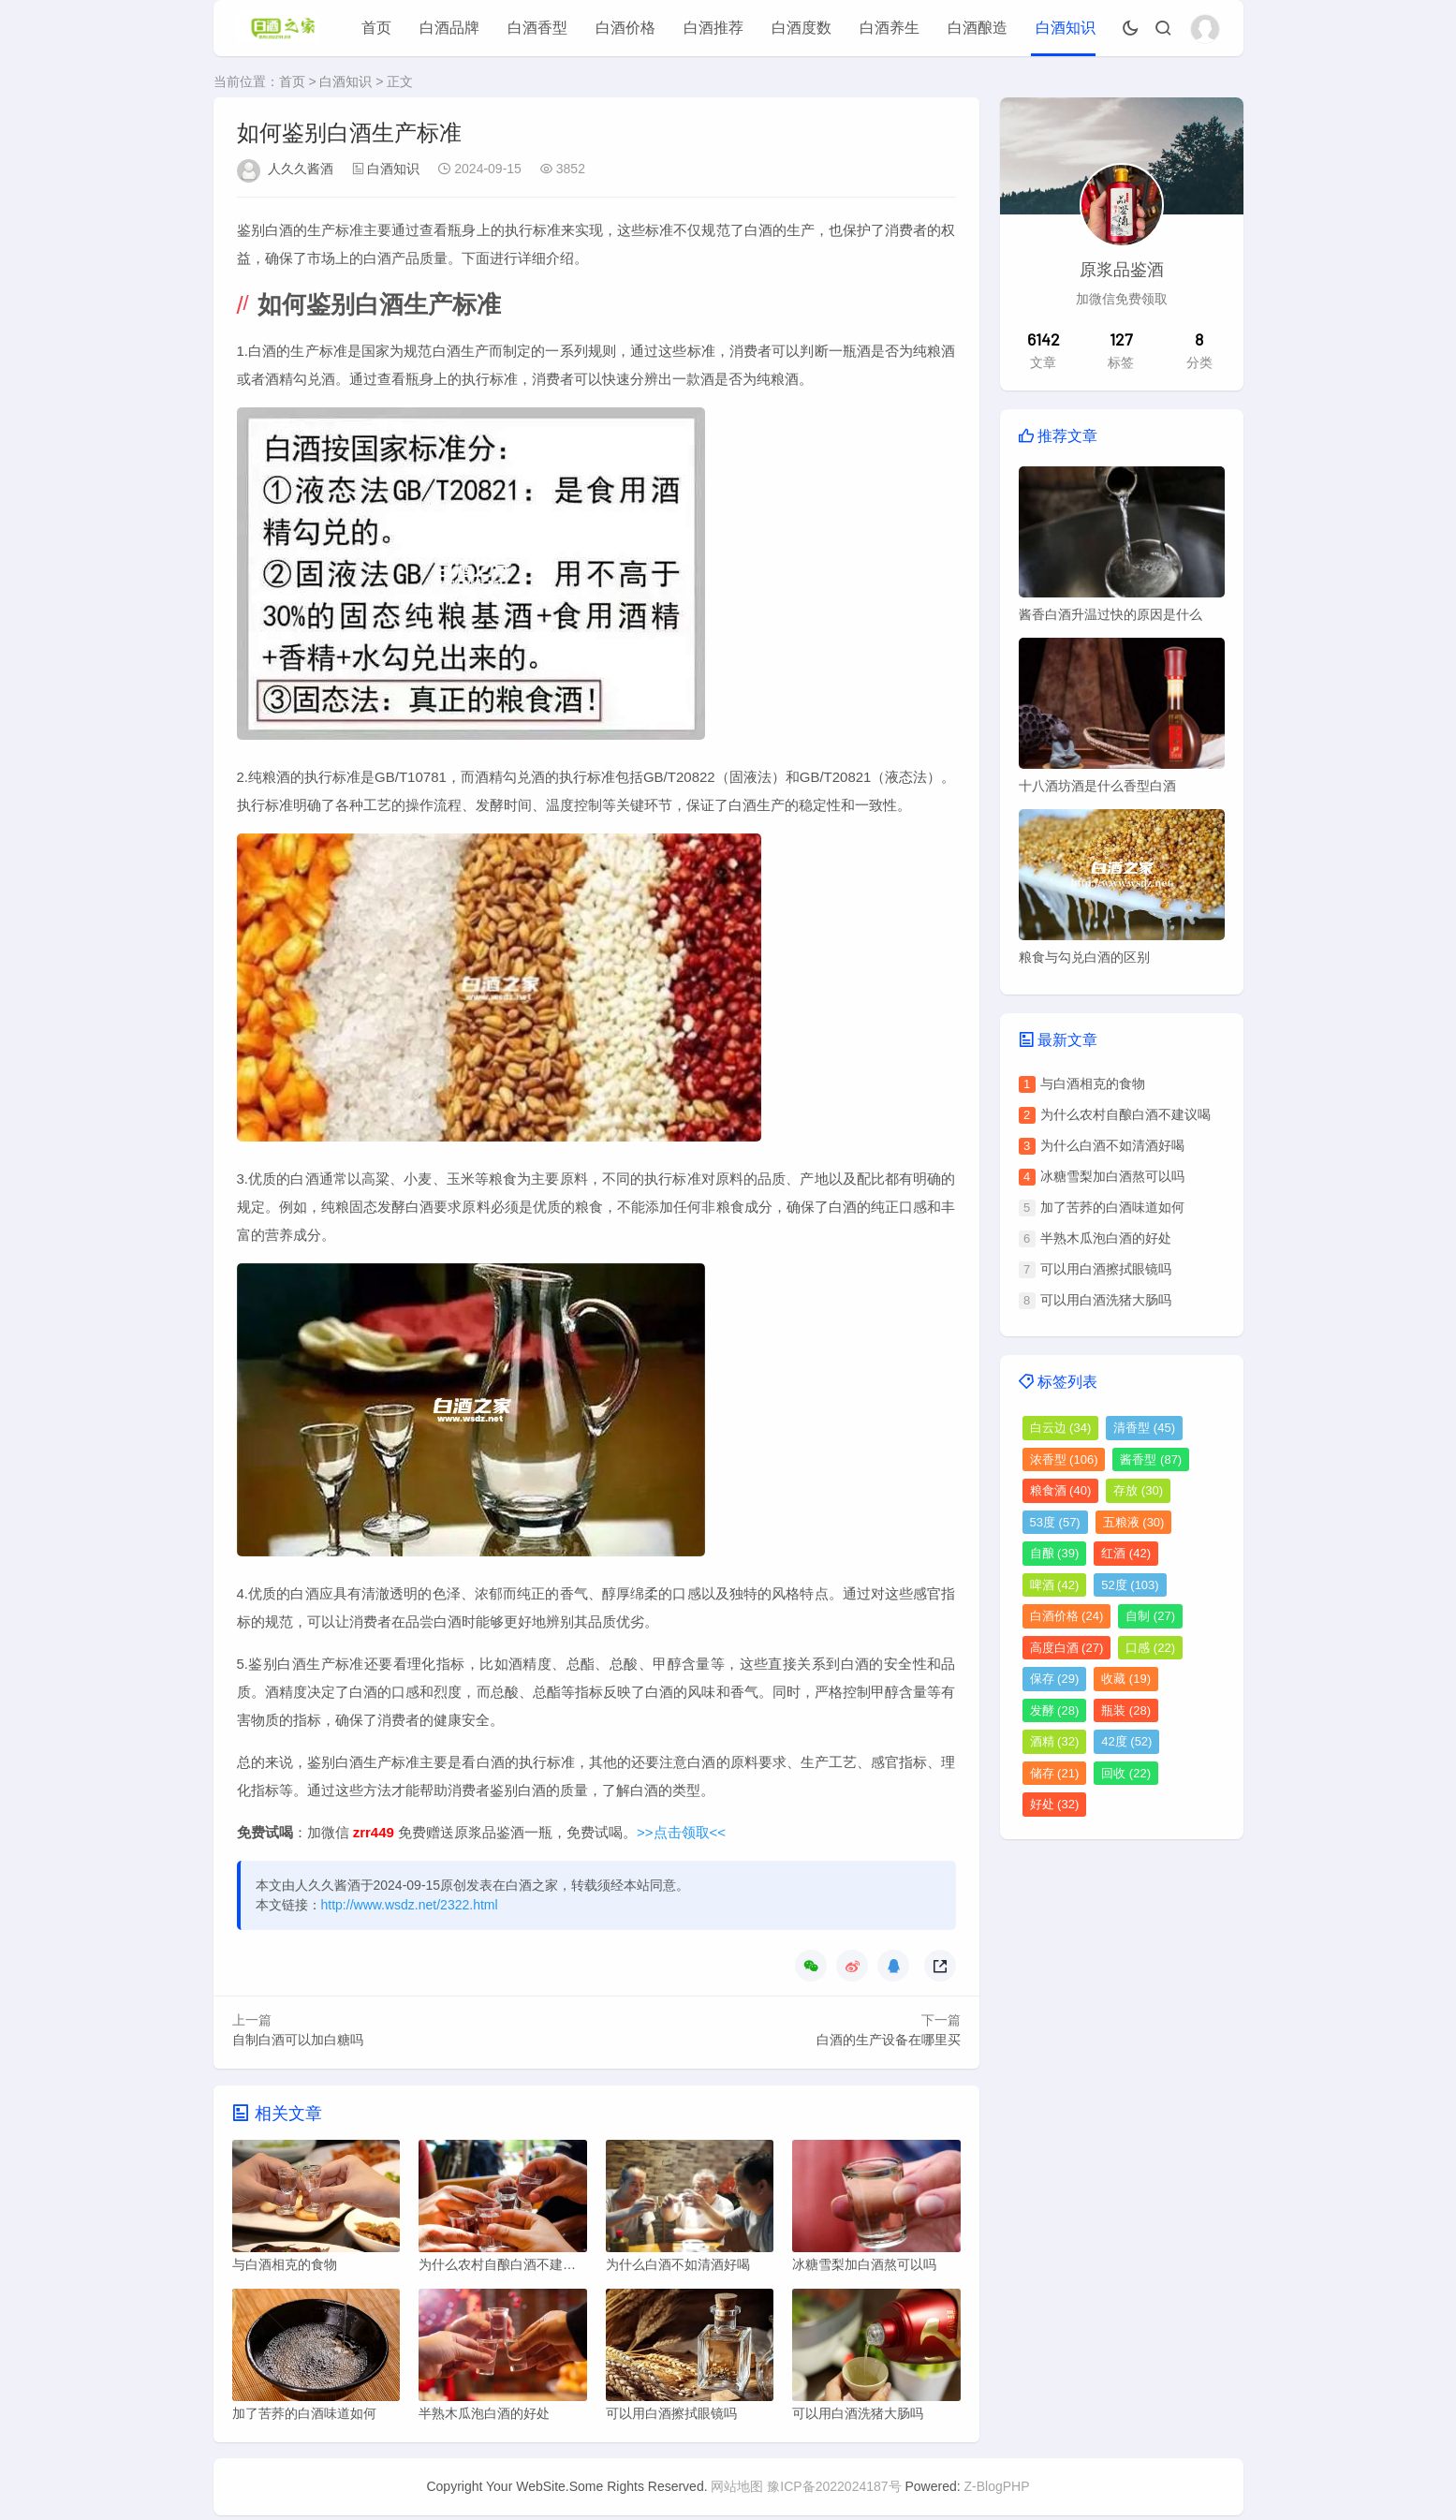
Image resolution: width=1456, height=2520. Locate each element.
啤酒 (1055, 1585)
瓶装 (1126, 1710)
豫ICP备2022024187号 (834, 2490)
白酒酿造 (977, 28)
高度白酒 (1067, 1648)
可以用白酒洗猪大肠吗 (1105, 1299)
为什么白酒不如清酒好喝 (1112, 1145)
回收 (1126, 1773)
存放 (1138, 1490)
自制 (1150, 1616)
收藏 (1126, 1679)
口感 (1150, 1648)
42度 (1126, 1741)
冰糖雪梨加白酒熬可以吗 (1112, 1176)
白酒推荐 (713, 28)
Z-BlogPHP (997, 2490)
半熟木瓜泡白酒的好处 (1105, 1238)
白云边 (1061, 1428)
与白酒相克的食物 (1092, 1083)
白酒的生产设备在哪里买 (888, 2039)
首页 (376, 28)
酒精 (1055, 1741)
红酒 (1126, 1553)
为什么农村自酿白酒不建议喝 (1125, 1114)
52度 (1129, 1585)
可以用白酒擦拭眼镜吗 (1105, 1268)
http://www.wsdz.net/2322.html (409, 1904)
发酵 (1055, 1710)
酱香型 (1151, 1459)
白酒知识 (1066, 28)
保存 (1055, 1679)
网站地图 (737, 2490)
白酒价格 (625, 28)
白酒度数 (801, 28)
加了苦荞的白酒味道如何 (1112, 1207)
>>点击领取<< (681, 1832)
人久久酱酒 (300, 168)
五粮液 (1134, 1522)
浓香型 (1064, 1459)
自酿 (1055, 1553)
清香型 (1144, 1428)
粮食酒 (1061, 1490)
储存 (1055, 1773)
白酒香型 (537, 28)
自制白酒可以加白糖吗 (297, 2039)
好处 (1055, 1804)
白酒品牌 (449, 28)
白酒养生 (889, 28)
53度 (1055, 1522)
